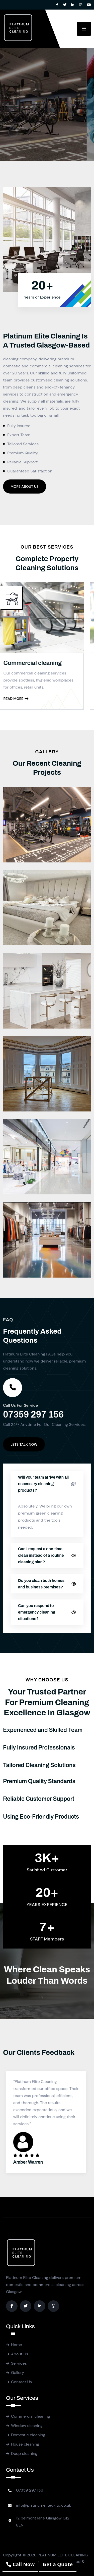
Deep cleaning (24, 2453)
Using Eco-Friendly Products (41, 1817)
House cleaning (25, 2444)
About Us (19, 2354)
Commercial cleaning (40, 663)
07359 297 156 (33, 1414)
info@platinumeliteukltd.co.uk (43, 2505)
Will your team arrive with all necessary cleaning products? (43, 1483)
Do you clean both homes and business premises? (41, 1583)
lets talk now (24, 1444)
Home (16, 2344)
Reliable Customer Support (38, 1799)
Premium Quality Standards (39, 1781)
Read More (23, 699)
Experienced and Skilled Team (42, 1730)
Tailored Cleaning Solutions (39, 1765)
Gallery (17, 2372)
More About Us (25, 486)
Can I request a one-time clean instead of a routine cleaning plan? (41, 1555)
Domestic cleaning (28, 2435)
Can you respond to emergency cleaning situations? (36, 1612)
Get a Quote (58, 2564)
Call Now (20, 2564)
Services (19, 2363)
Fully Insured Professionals (39, 1747)
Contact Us (21, 2382)
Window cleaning (27, 2425)
